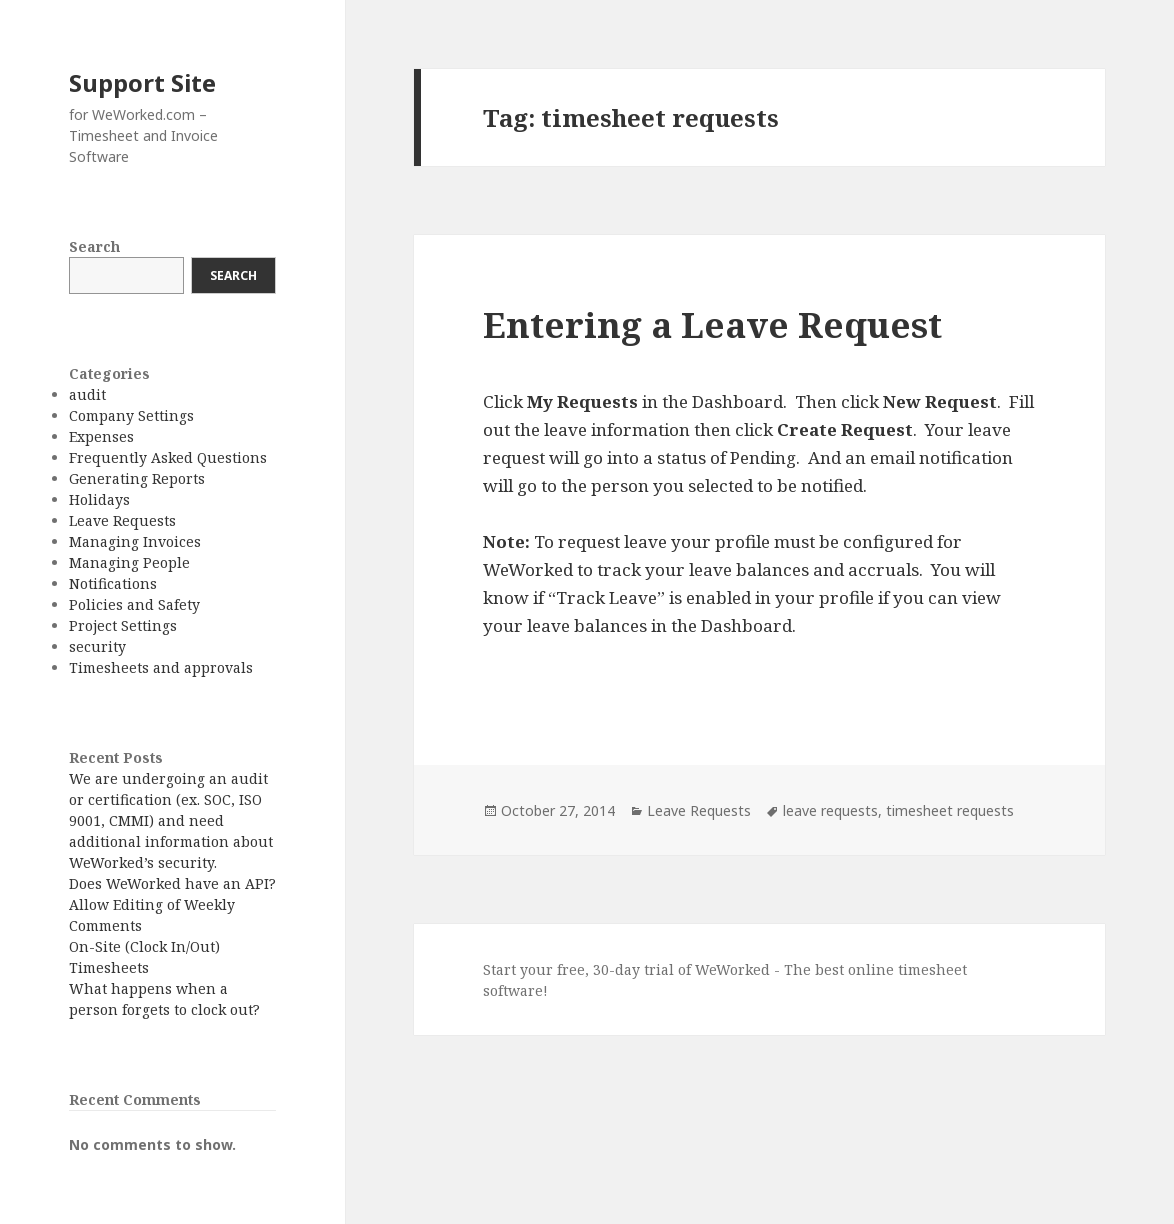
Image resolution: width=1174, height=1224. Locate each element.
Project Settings (123, 625)
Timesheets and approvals (161, 667)
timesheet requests (950, 810)
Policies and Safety (134, 604)
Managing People (129, 562)
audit (87, 394)
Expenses (101, 436)
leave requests (830, 810)
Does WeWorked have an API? (172, 883)
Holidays (99, 499)
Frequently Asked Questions (168, 457)
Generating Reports (137, 478)
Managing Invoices (135, 541)
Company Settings (131, 415)
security (97, 646)
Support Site (142, 82)
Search (94, 246)
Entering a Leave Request (712, 324)
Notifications (113, 583)
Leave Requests (122, 520)
